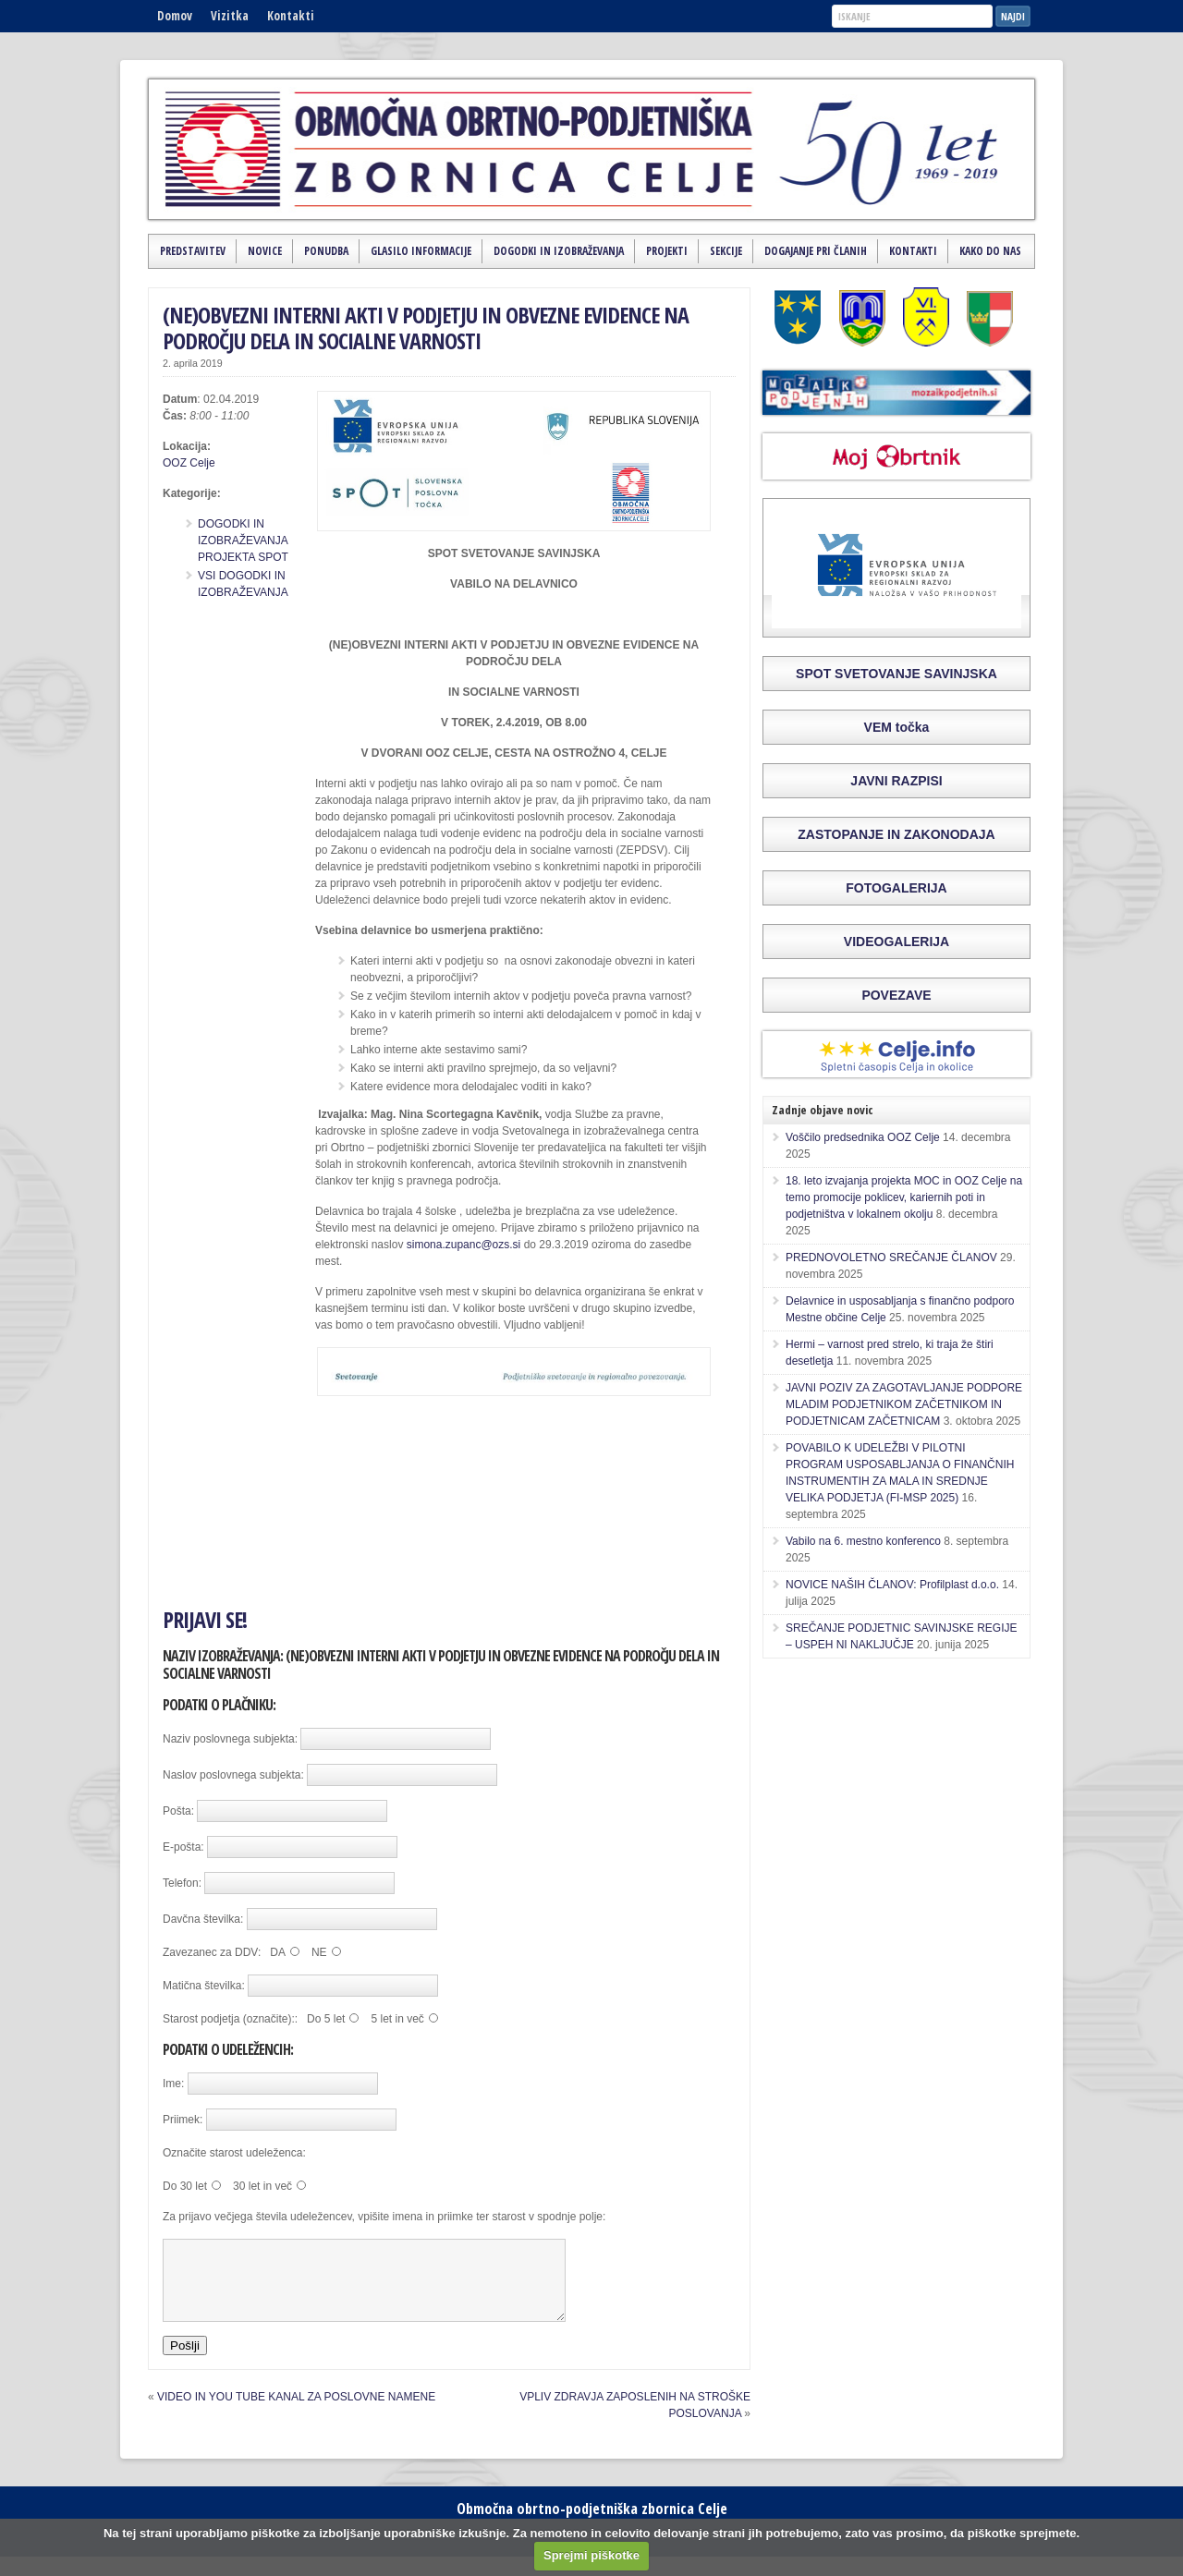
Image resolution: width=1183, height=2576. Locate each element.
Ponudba (326, 251)
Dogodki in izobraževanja (559, 251)
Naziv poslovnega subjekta (229, 1738)
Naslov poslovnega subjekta (231, 1774)
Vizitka (230, 15)
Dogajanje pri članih (815, 251)
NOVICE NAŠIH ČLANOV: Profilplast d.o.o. (892, 1584)
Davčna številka (201, 1919)
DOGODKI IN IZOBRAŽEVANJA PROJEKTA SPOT (243, 540)
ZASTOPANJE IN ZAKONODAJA (896, 834)
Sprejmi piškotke (591, 2555)
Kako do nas (990, 251)
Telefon (181, 1883)
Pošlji (185, 2362)
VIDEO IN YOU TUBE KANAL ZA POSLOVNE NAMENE (296, 2413)
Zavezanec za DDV (210, 1952)
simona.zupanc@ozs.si (464, 1244)
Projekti (667, 251)
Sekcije (726, 251)
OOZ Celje (189, 462)
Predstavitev (193, 251)
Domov (174, 15)
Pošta (177, 1810)
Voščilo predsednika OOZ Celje (863, 1137)
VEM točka (897, 727)
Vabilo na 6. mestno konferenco (863, 1541)
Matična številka (202, 1985)
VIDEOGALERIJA (896, 941)
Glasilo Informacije (421, 251)
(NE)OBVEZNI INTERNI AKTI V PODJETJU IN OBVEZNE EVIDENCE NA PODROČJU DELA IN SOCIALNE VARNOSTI (426, 328)
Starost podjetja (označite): (229, 2018)
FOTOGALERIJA (896, 888)
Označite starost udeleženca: (234, 2152)
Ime (172, 2083)
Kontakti (290, 15)
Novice (265, 251)
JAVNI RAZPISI (896, 780)
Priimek (181, 2119)
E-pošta (182, 1847)
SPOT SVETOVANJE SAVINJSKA (896, 673)
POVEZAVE (896, 995)
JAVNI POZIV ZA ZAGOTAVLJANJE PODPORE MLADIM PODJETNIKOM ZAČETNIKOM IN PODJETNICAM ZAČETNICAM (904, 1404)
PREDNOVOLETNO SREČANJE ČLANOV (891, 1257)
